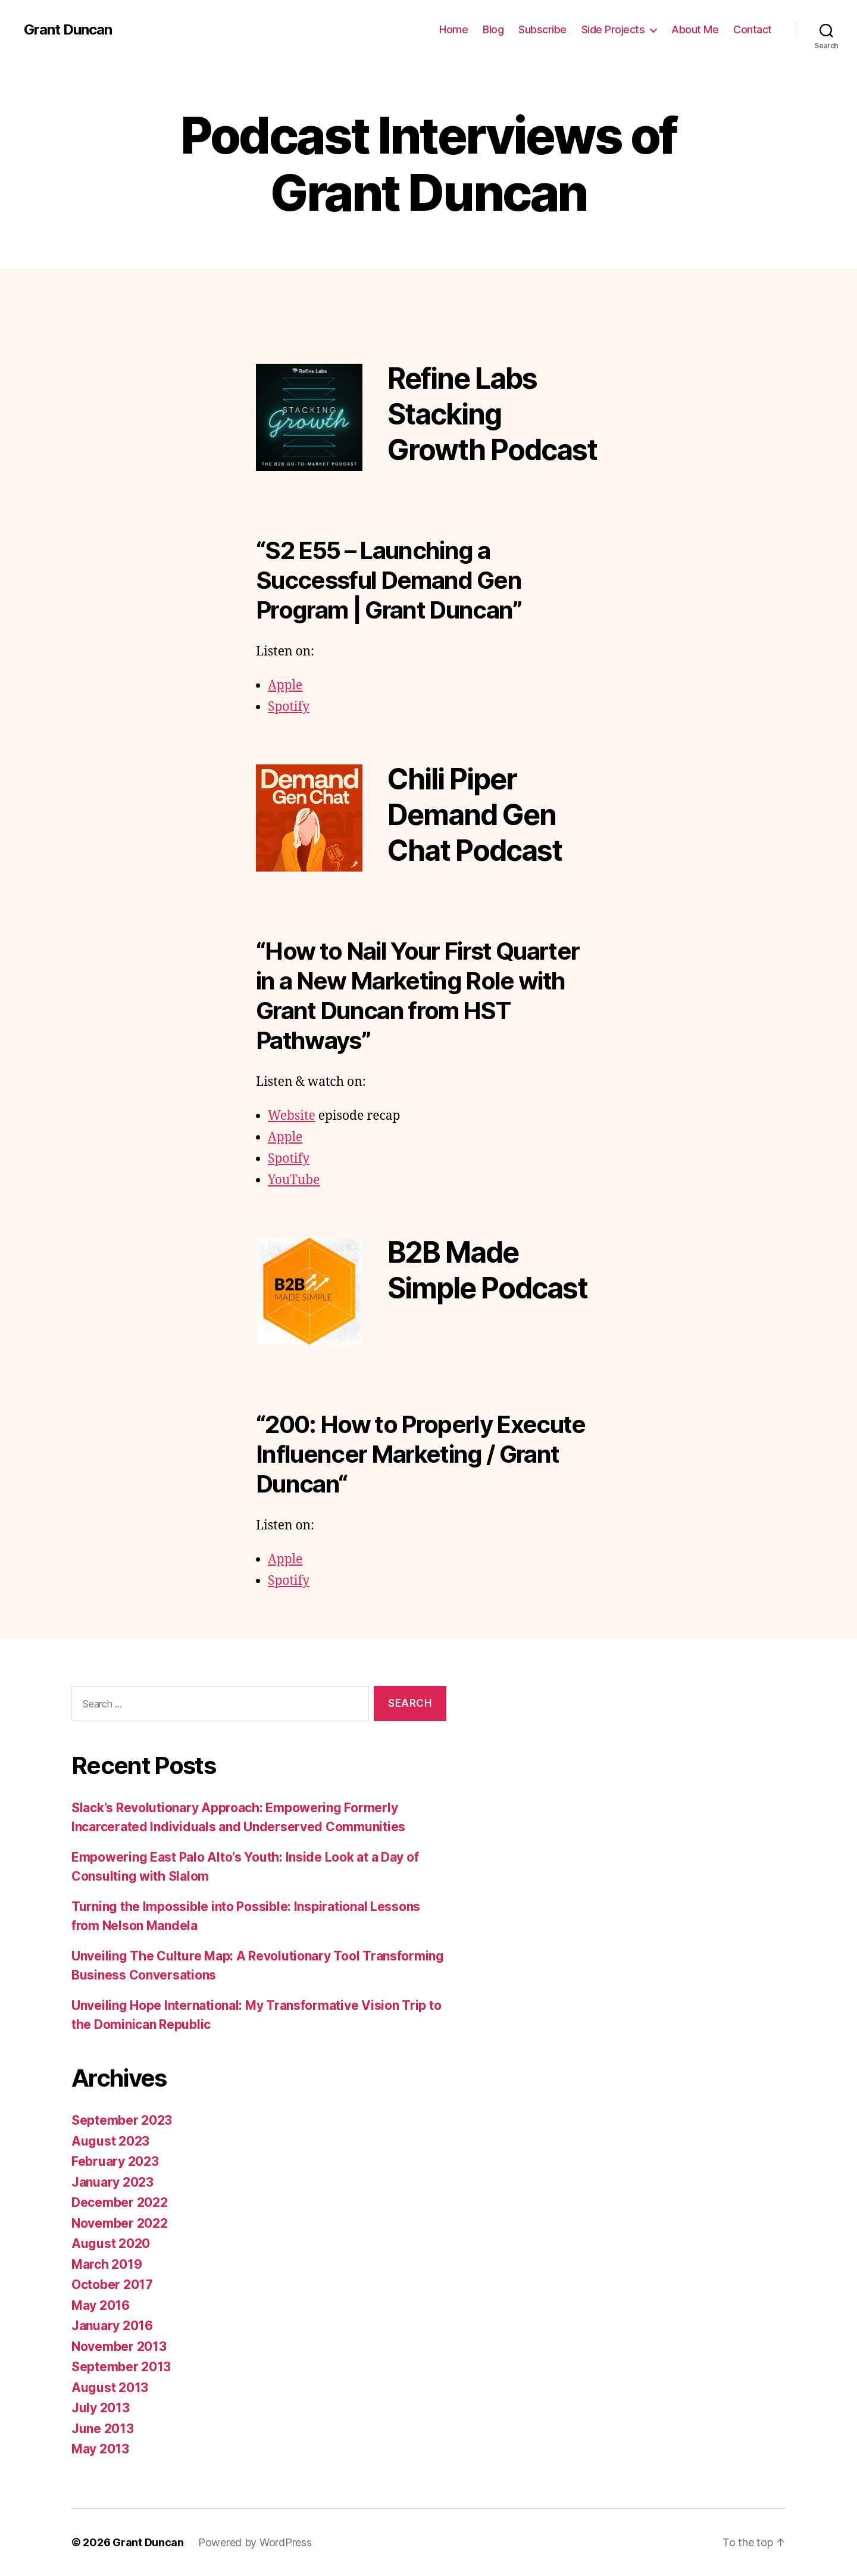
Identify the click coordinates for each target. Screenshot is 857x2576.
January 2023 (112, 2182)
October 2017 (112, 2284)
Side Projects (613, 29)
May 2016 (100, 2305)
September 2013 (121, 2366)
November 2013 (119, 2346)
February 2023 (115, 2161)
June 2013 (102, 2428)
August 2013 (109, 2387)
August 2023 (110, 2141)
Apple (285, 685)
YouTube (294, 1180)
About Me (694, 29)
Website (291, 1116)
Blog (493, 29)
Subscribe (542, 29)
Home (453, 29)
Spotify (288, 707)
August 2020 (110, 2243)
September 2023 (121, 2120)
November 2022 (119, 2223)
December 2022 (119, 2202)
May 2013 (100, 2448)
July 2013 (100, 2407)
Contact (752, 29)
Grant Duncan (68, 30)
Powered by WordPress (255, 2542)
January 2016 (112, 2325)
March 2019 (106, 2264)
